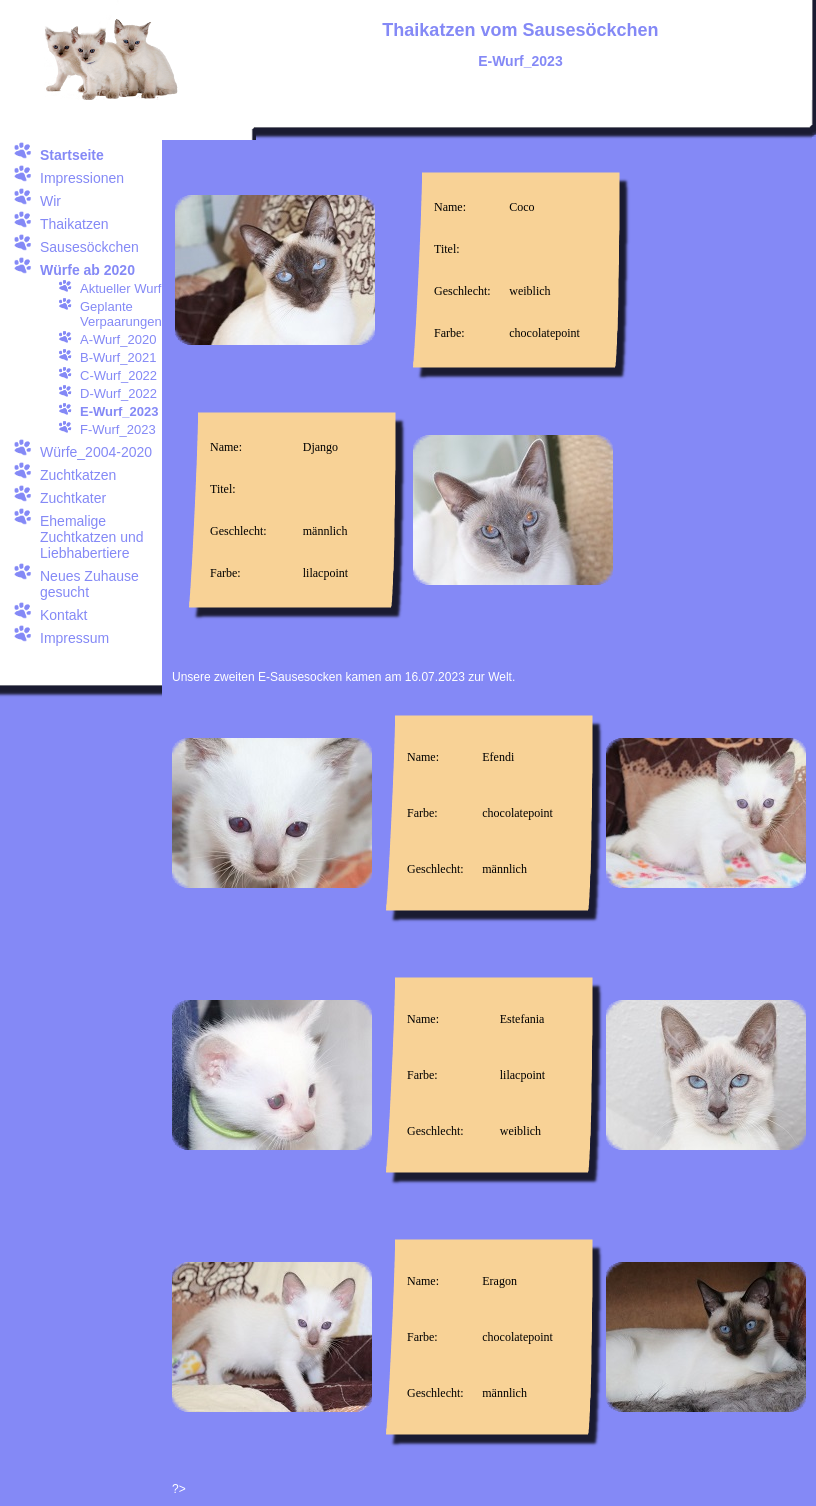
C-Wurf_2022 (118, 375)
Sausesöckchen (89, 247)
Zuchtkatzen (78, 475)
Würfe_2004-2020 (96, 452)
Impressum (74, 638)
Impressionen (82, 178)
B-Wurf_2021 (118, 357)
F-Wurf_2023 (118, 429)
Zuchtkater (73, 498)
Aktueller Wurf (120, 288)
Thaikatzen (74, 224)
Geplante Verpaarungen (121, 314)
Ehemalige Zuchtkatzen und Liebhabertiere (92, 537)
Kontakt (63, 615)
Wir (50, 201)
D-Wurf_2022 (118, 393)
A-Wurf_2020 (118, 339)
